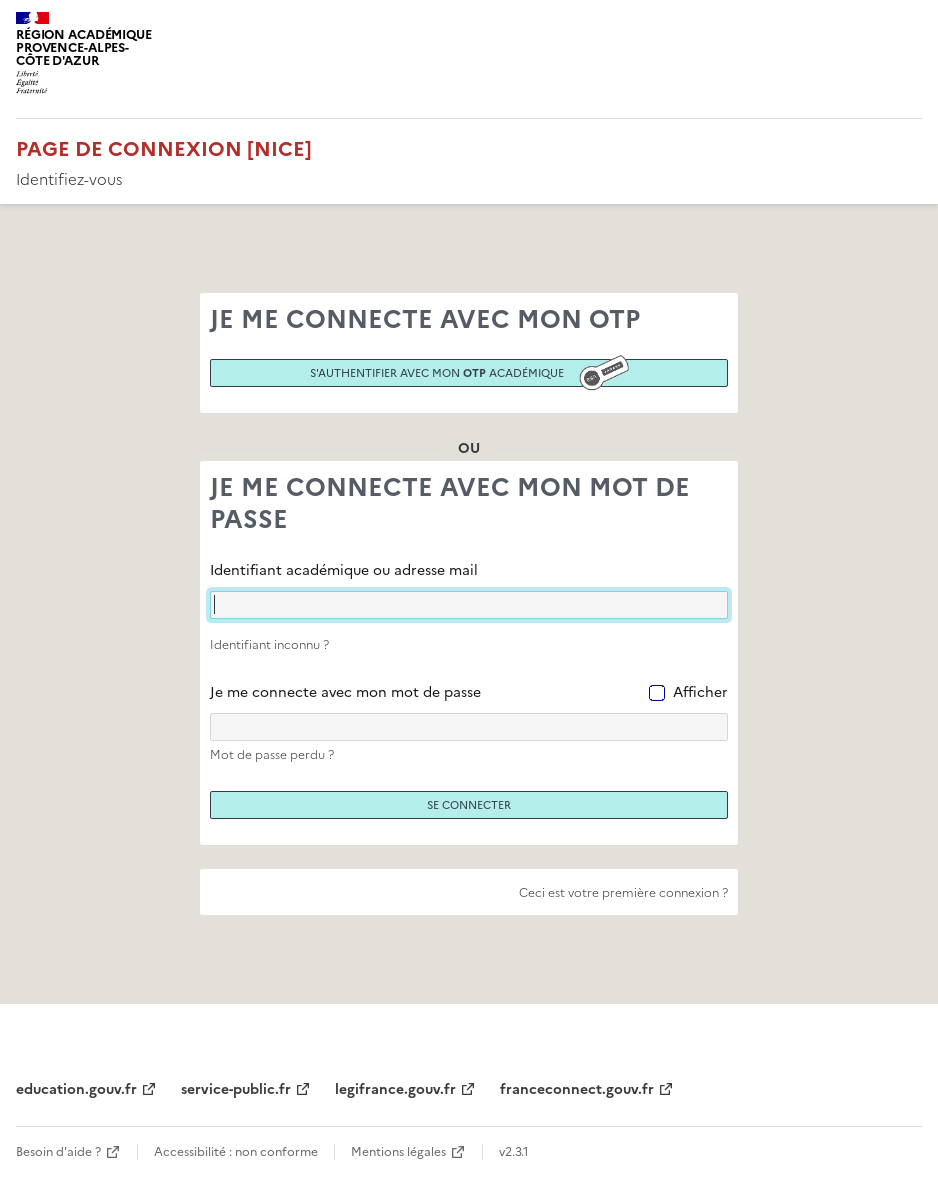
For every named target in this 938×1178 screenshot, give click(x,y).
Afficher (700, 692)
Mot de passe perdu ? (272, 755)
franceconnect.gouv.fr (577, 1089)
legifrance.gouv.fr (395, 1089)
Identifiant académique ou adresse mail (344, 570)
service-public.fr (236, 1089)
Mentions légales (398, 1152)
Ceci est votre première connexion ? (623, 893)
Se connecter (469, 805)
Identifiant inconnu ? (269, 645)
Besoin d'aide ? (58, 1152)
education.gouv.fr (76, 1089)
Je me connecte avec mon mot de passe (345, 692)
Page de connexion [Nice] (164, 149)
